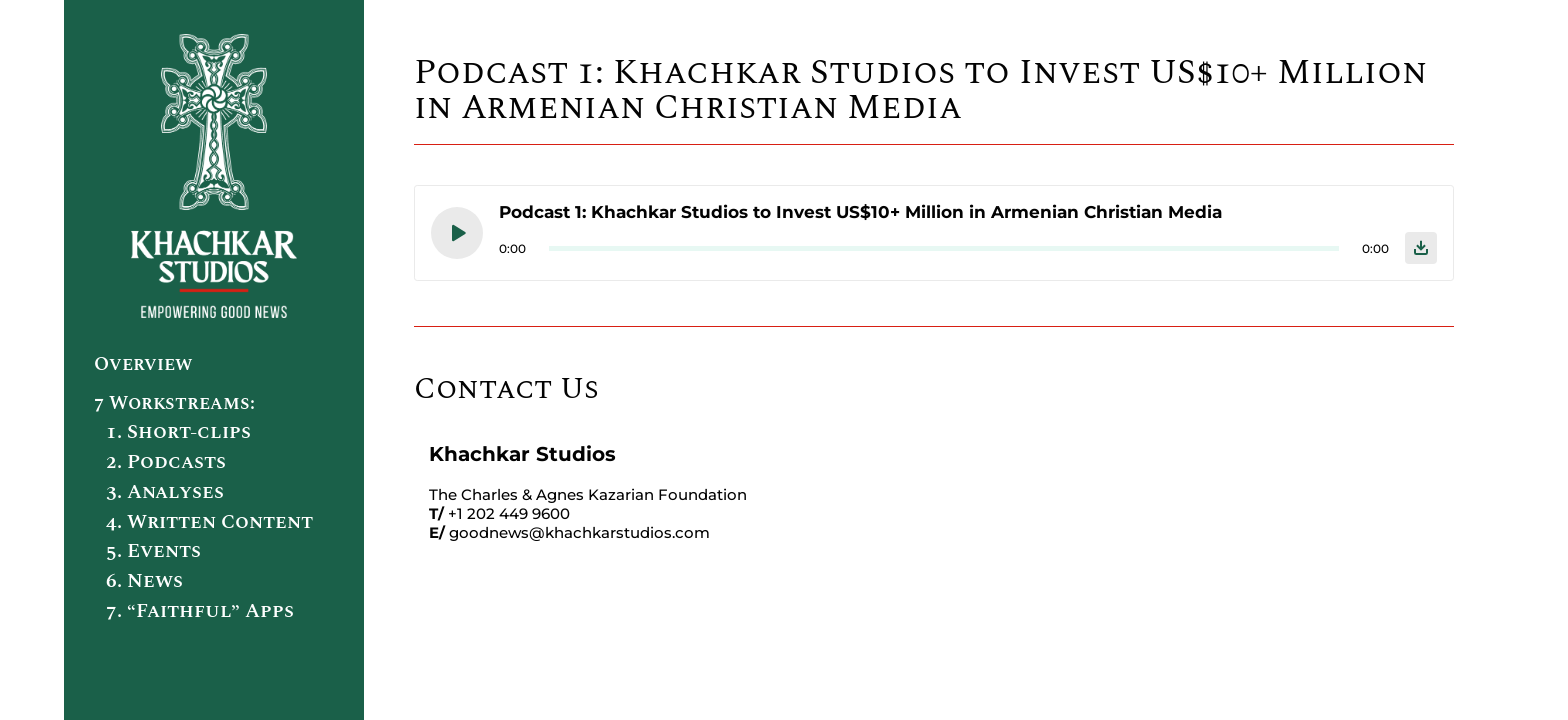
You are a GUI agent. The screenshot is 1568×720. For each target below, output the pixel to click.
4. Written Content (209, 522)
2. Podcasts (166, 462)
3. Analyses (165, 492)
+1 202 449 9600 (509, 513)
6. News (144, 581)
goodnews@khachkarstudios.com (579, 532)
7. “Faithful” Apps (200, 611)
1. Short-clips (178, 432)
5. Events (153, 551)
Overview (143, 364)
